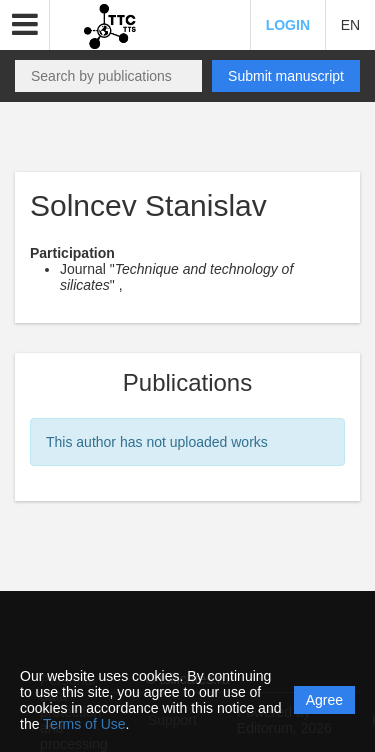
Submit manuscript (286, 76)
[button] (25, 25)
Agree (324, 700)
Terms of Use (84, 724)
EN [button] (350, 25)
